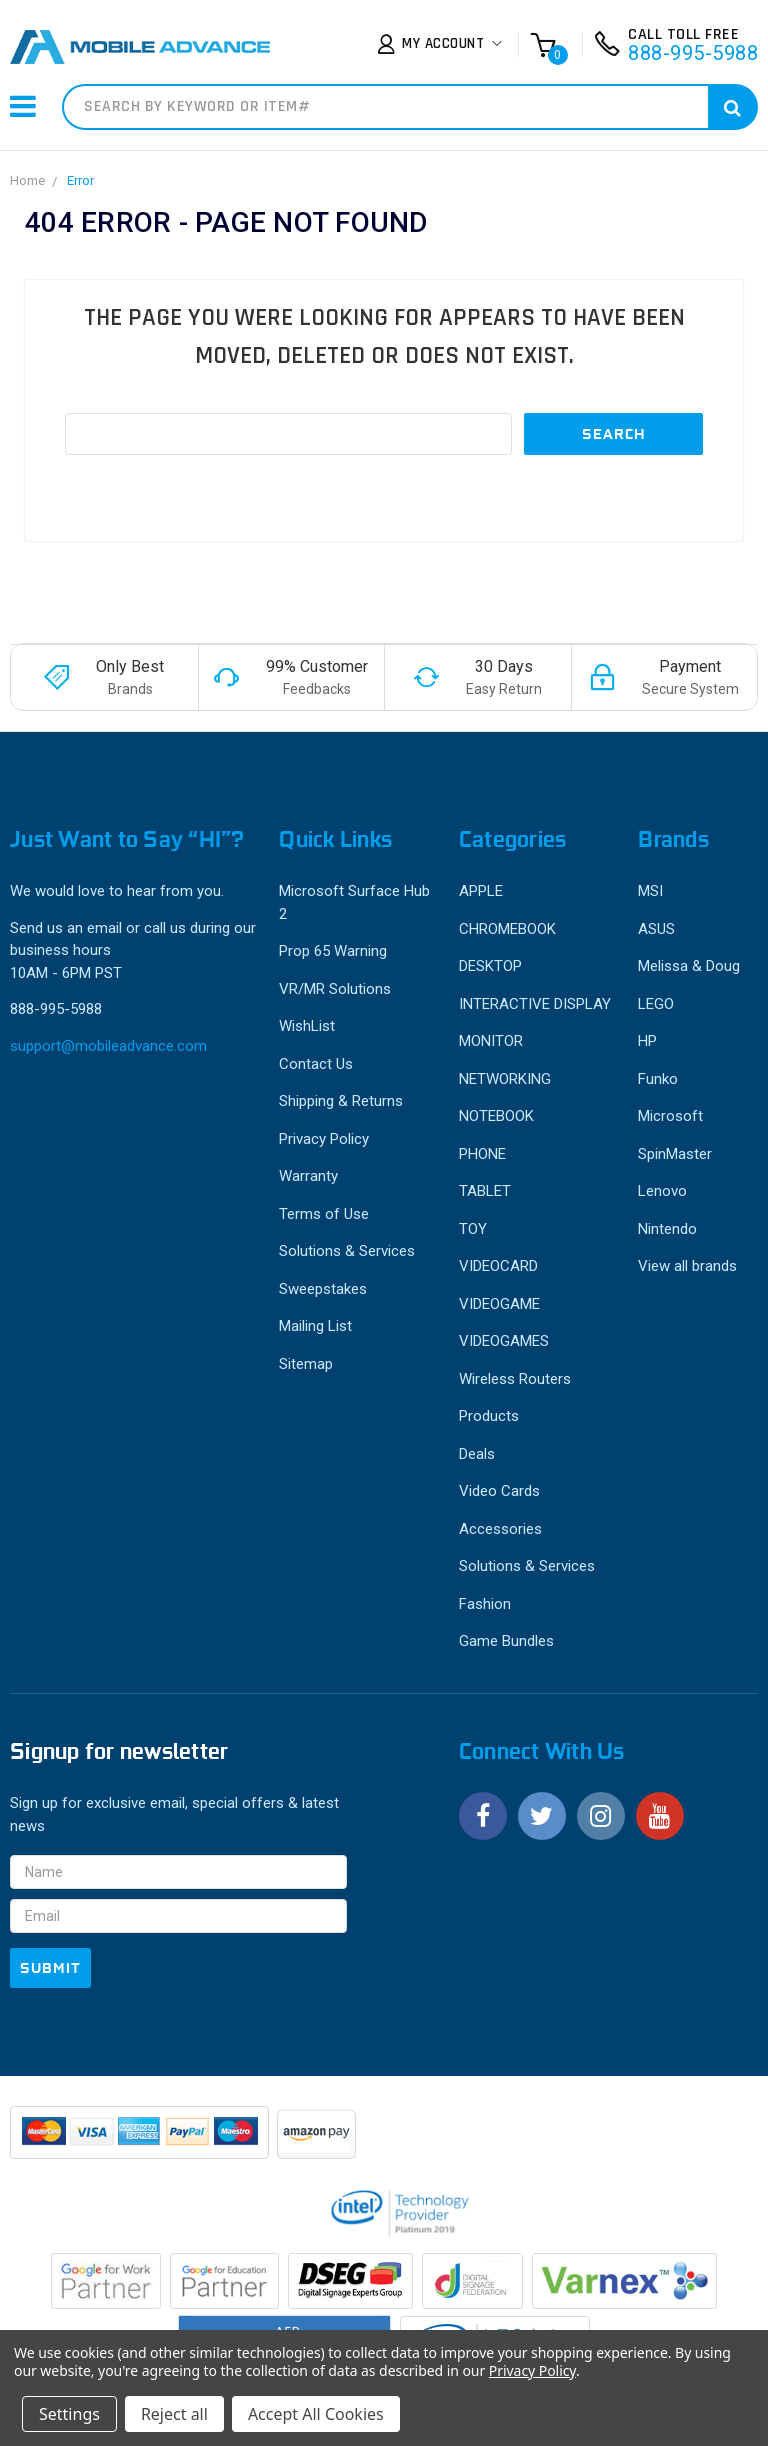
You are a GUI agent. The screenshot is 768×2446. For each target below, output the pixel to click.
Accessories (500, 1529)
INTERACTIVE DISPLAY (535, 1004)
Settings (69, 2414)
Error (80, 180)
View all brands (687, 1266)
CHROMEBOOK (507, 929)
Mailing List (315, 1326)
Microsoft (670, 1116)
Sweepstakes (323, 1289)
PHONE (482, 1154)
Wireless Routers (515, 1379)
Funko (658, 1079)
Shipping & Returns (341, 1101)
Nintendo (667, 1229)
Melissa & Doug (689, 966)
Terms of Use (324, 1214)
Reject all (174, 2414)
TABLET (485, 1191)
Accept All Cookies (316, 2414)
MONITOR (491, 1041)
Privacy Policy (324, 1139)
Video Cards (499, 1491)
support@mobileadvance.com (108, 1046)
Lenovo (662, 1191)
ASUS (656, 929)
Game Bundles (506, 1641)
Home (27, 180)
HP (647, 1041)
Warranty (308, 1176)
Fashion (485, 1604)
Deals (477, 1454)
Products (489, 1416)
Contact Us (316, 1064)
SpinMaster (675, 1154)
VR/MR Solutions (335, 989)
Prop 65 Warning (333, 951)
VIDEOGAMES (504, 1341)
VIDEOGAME (499, 1304)
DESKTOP (490, 966)
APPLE (481, 891)
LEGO (656, 1004)
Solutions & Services (347, 1251)
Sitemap (306, 1364)
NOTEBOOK (496, 1116)
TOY (473, 1229)
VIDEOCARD (498, 1266)
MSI (650, 891)
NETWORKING (505, 1079)
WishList (307, 1026)
